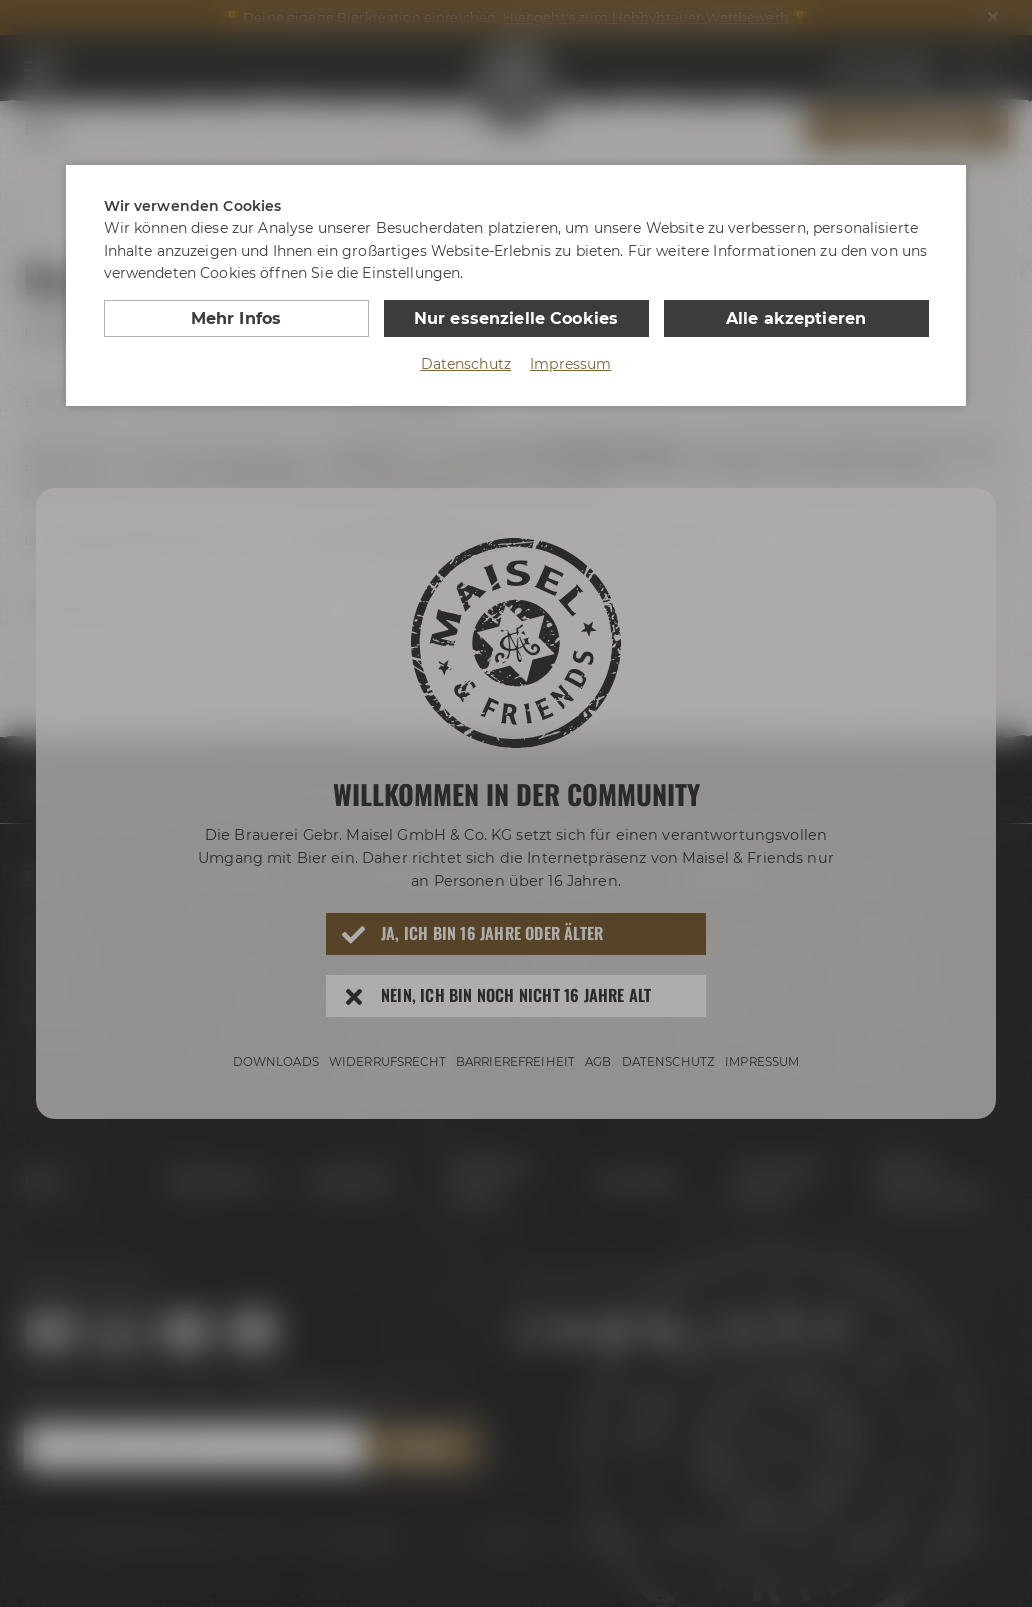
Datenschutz (466, 364)
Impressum (570, 364)
